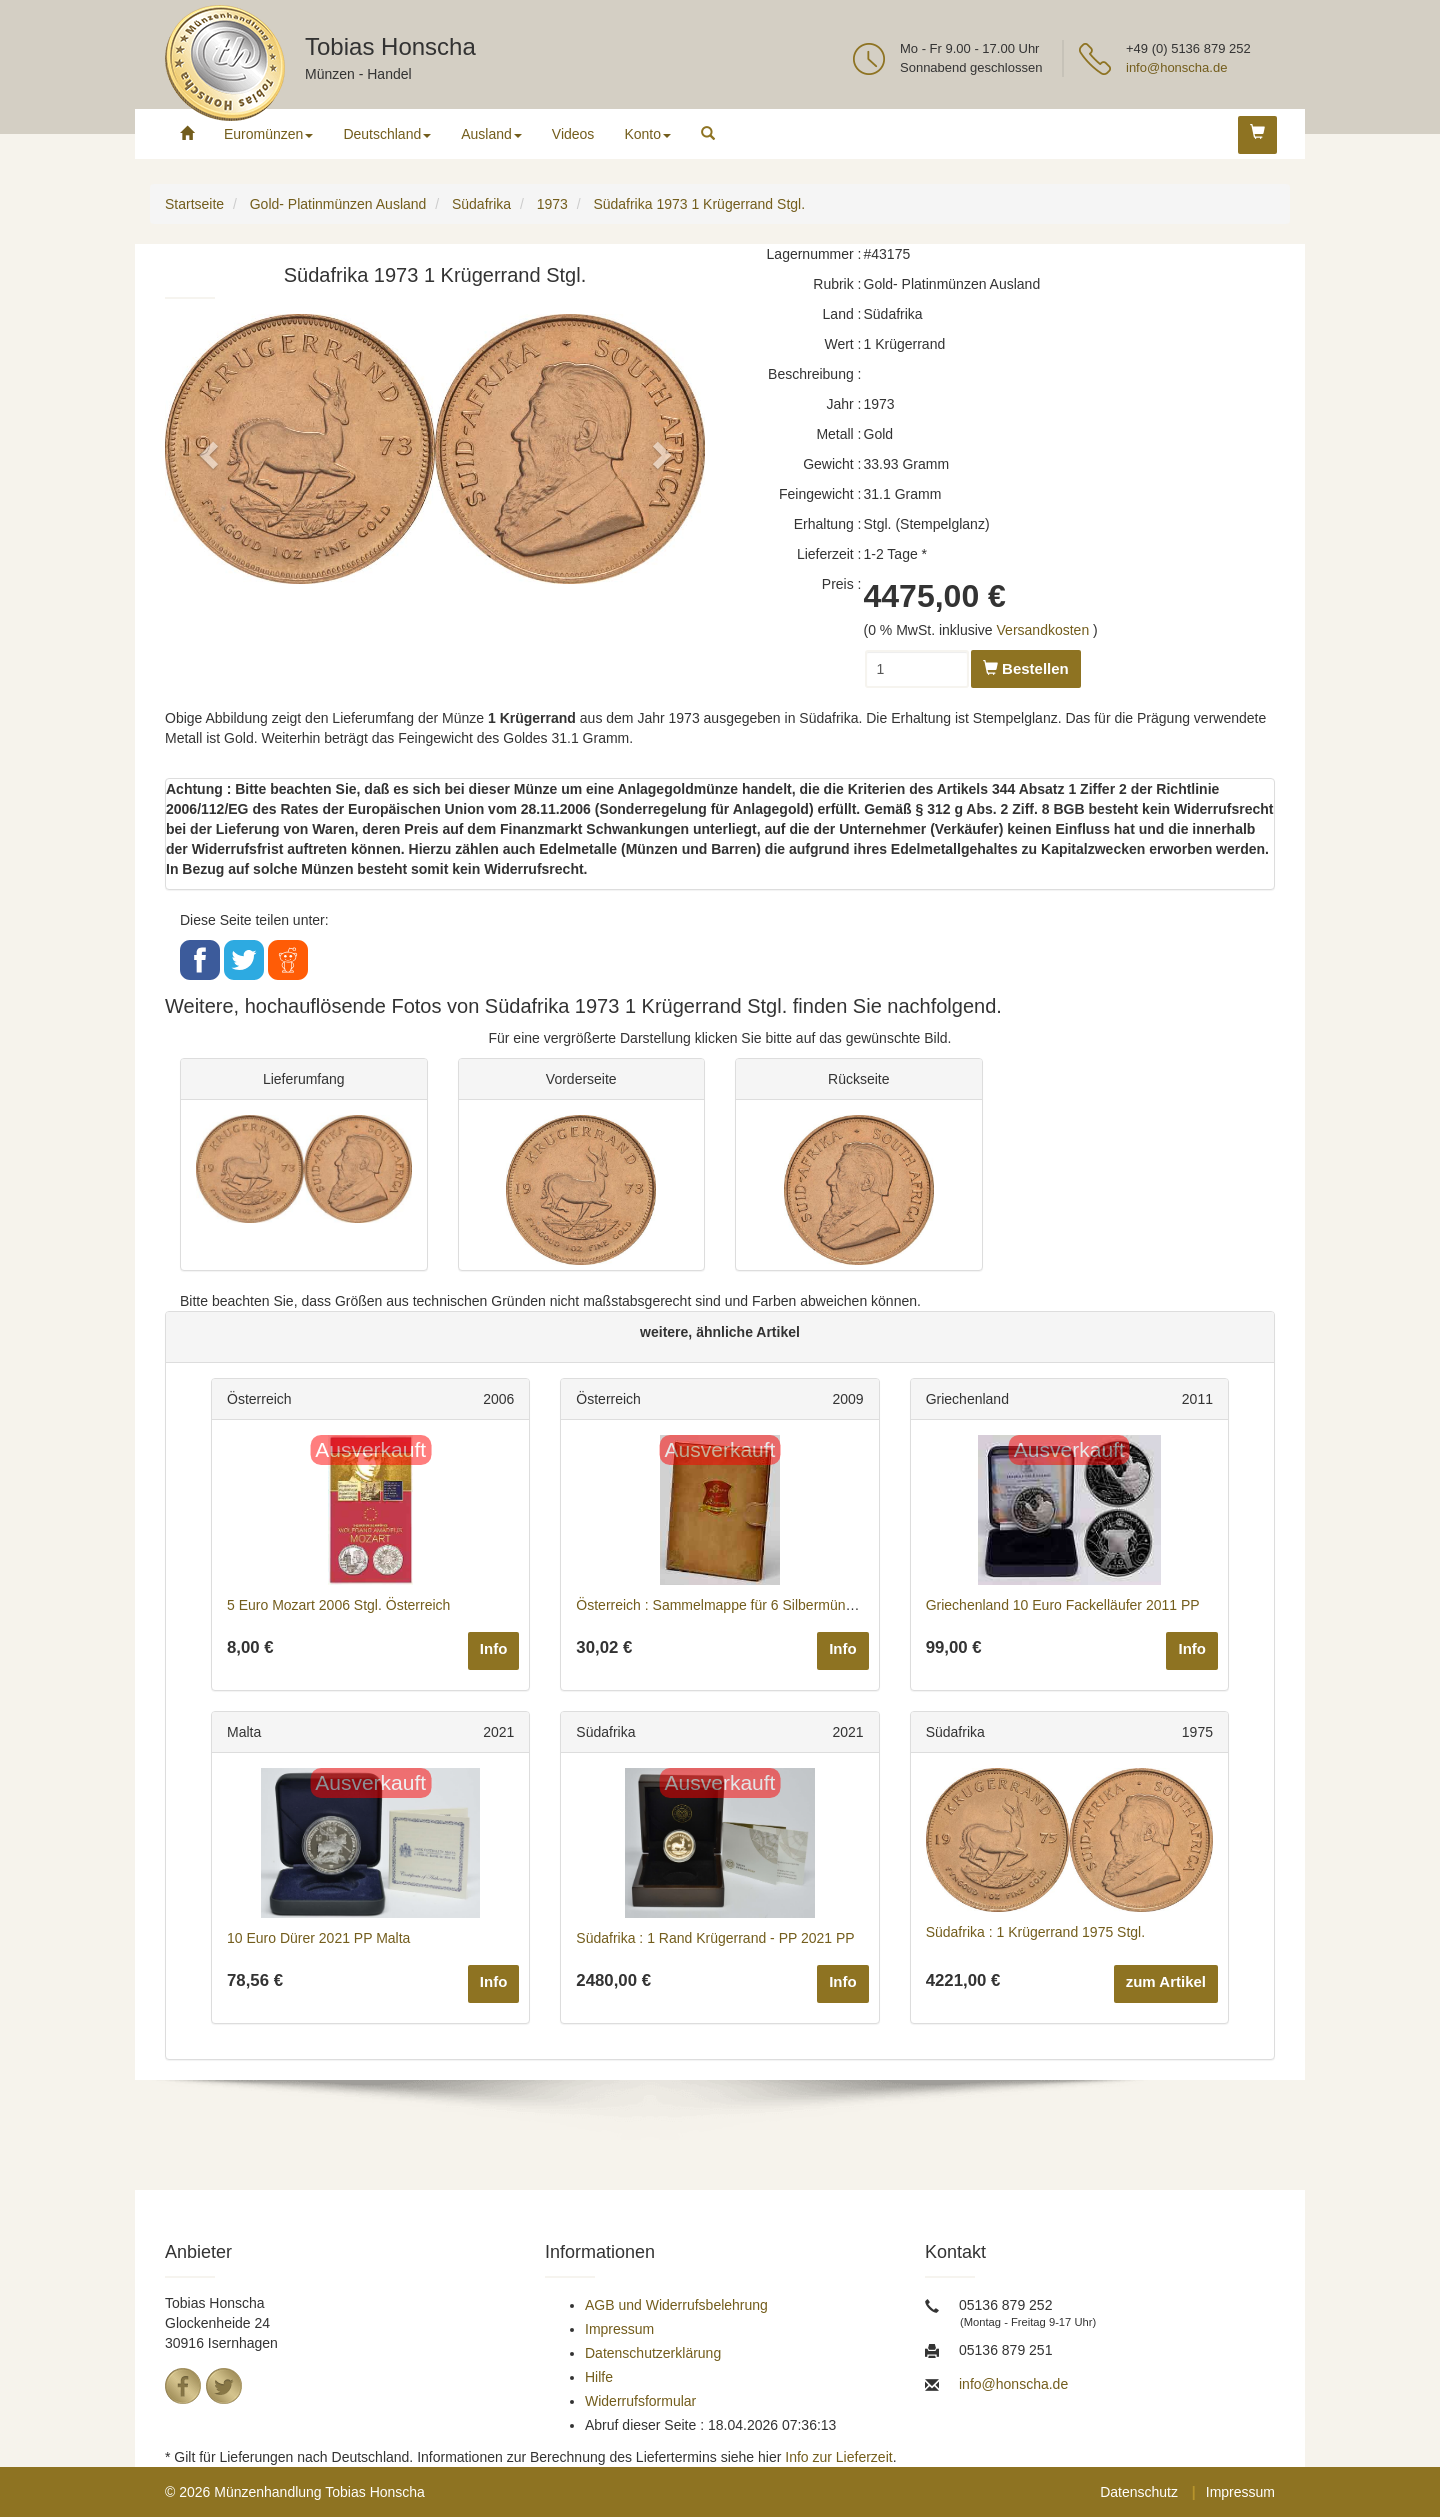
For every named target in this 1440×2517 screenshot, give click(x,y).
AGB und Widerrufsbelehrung (676, 2305)
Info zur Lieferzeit (838, 2457)
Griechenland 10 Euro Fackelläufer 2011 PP (1063, 1605)
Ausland (491, 134)
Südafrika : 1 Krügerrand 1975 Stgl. (1035, 1932)
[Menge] (917, 669)
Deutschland (387, 134)
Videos (573, 134)
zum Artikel (1166, 1981)
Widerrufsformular (640, 2401)
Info (494, 1648)
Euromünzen (268, 134)
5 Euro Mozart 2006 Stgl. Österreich (338, 1605)
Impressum (619, 2329)
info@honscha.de (1176, 67)
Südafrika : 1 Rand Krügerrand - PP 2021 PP (715, 1938)
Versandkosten (1043, 630)
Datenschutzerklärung (653, 2353)
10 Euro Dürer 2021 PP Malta (318, 1938)
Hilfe (599, 2377)
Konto (647, 134)
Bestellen (1026, 668)
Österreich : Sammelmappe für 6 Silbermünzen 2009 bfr (749, 1605)
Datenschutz (1139, 2492)
